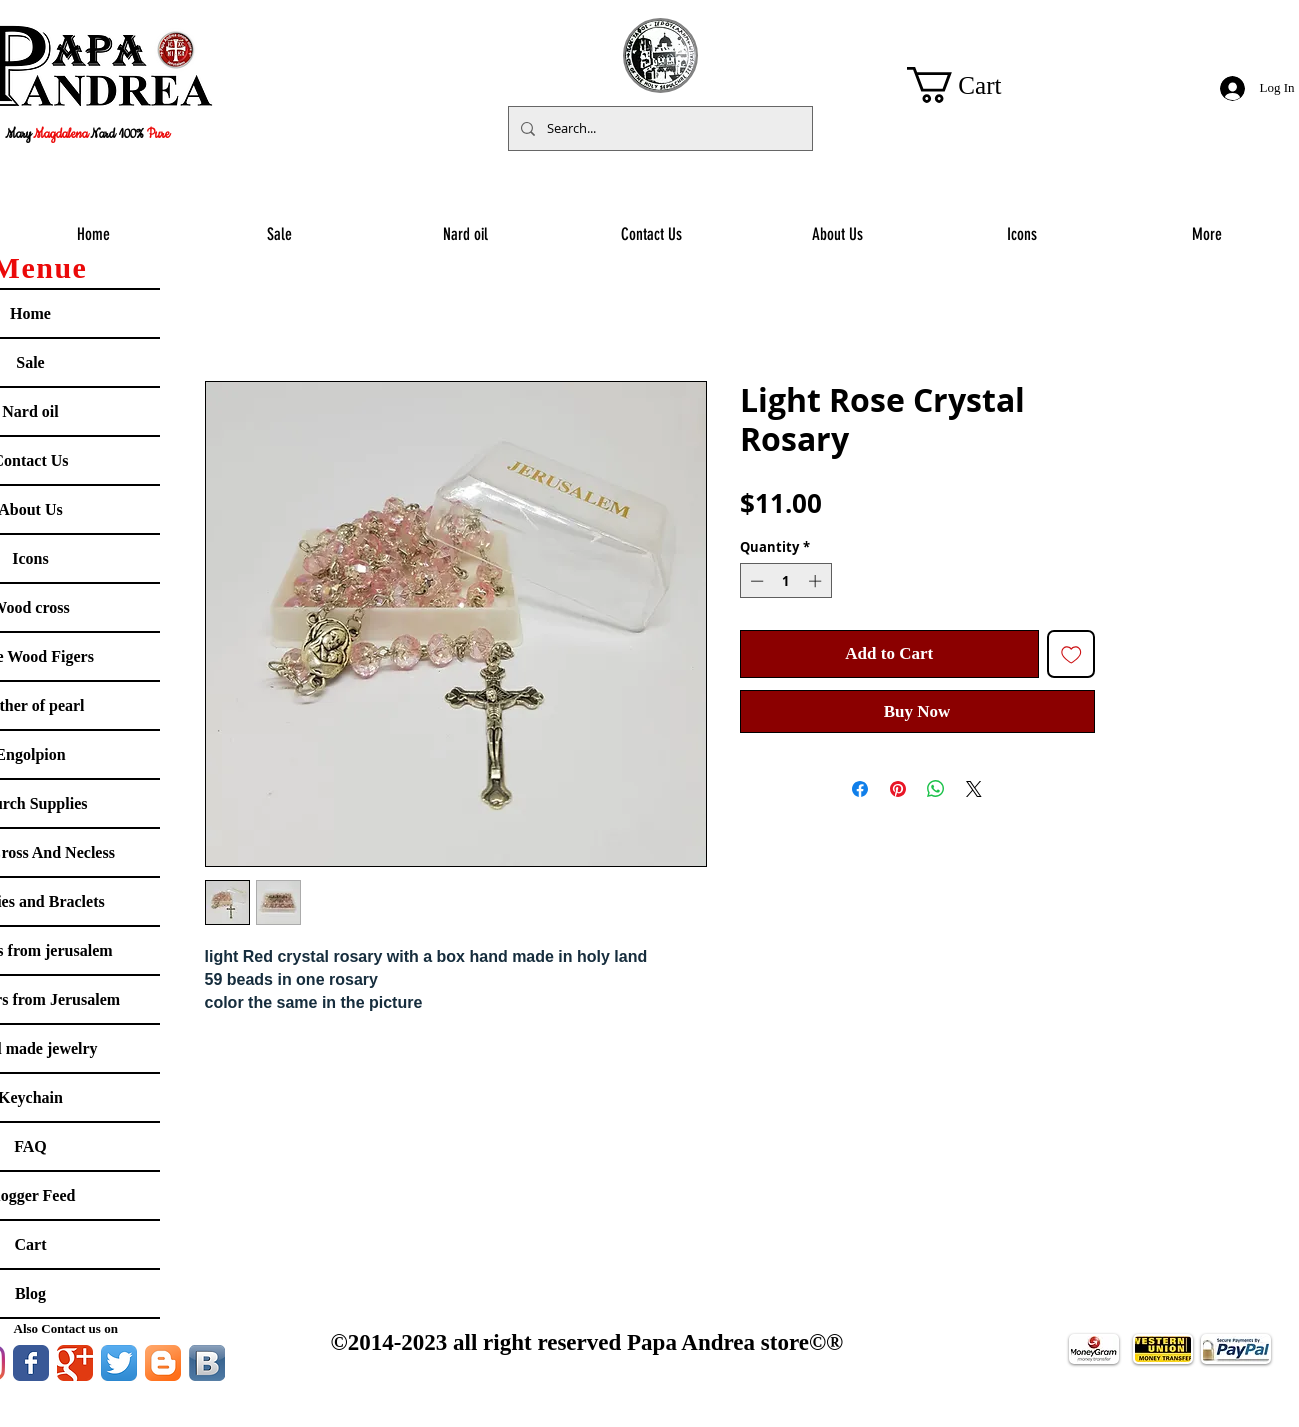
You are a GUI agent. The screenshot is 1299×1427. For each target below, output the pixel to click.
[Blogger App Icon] (163, 1363)
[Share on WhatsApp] (936, 789)
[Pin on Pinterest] (898, 789)
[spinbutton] (785, 581)
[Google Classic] (75, 1363)
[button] (974, 85)
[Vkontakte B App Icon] (207, 1363)
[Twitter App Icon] (119, 1363)
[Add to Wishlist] (1071, 654)
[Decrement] (755, 581)
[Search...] (658, 128)
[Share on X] (974, 789)
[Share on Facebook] (860, 789)
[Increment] (817, 581)
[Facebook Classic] (31, 1363)
